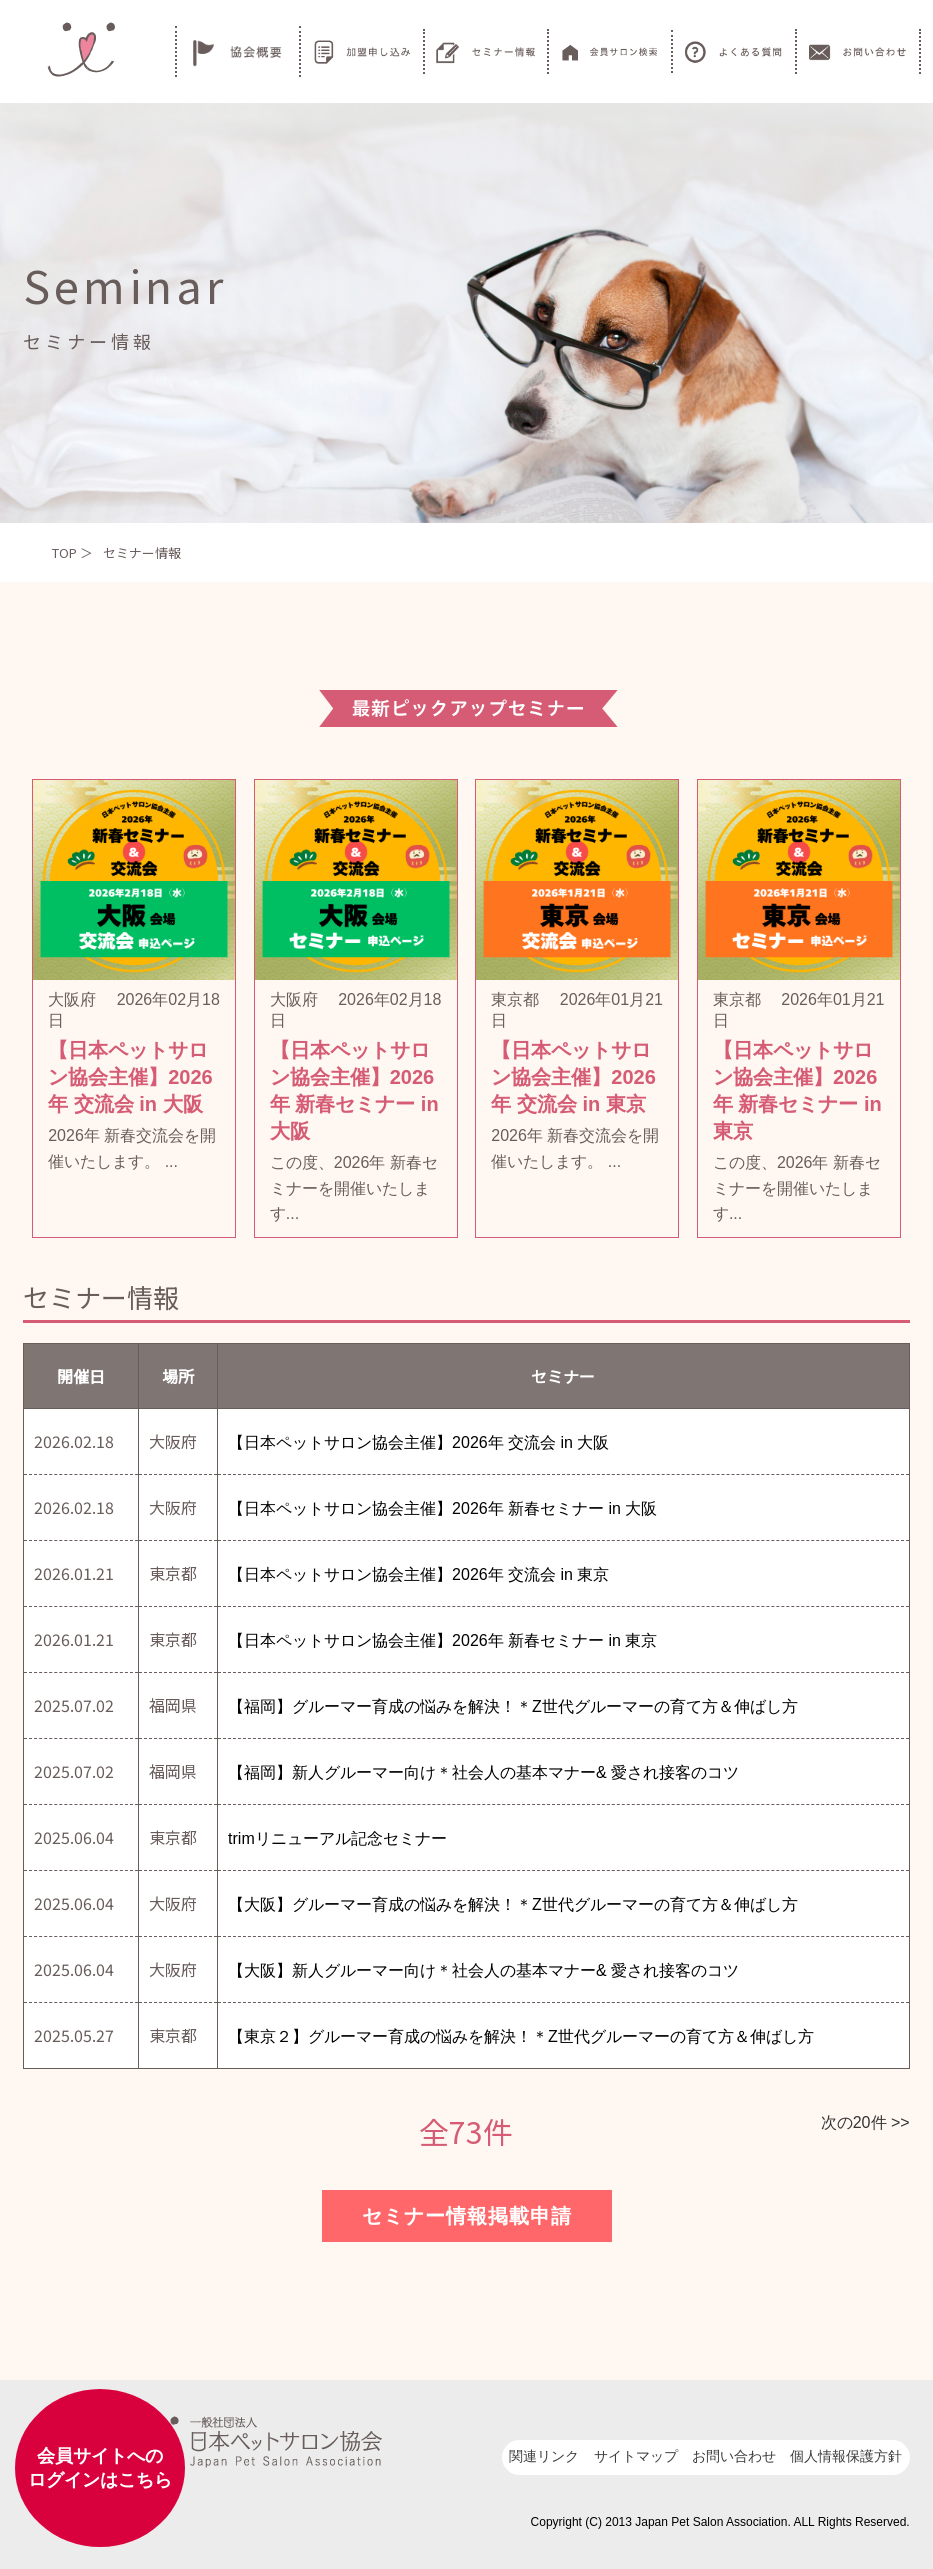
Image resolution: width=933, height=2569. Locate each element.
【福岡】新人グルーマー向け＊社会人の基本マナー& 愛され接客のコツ (483, 1772)
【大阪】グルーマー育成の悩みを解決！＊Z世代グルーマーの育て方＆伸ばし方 (513, 1904)
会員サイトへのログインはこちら (100, 2468)
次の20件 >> (865, 2122)
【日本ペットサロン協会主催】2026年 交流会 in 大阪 (418, 1442)
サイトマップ (636, 2456)
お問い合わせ (734, 2456)
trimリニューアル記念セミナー (337, 1838)
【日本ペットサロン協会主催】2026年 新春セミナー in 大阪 (442, 1508)
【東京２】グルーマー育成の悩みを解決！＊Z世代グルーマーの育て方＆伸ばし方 (521, 2036)
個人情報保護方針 (846, 2456)
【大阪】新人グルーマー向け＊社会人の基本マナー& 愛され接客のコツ (483, 1970)
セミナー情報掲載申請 (467, 2216)
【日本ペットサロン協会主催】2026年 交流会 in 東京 (418, 1574)
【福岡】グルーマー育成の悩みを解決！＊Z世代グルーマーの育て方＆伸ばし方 (513, 1706)
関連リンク (544, 2456)
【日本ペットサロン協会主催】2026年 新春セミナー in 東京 (442, 1640)
